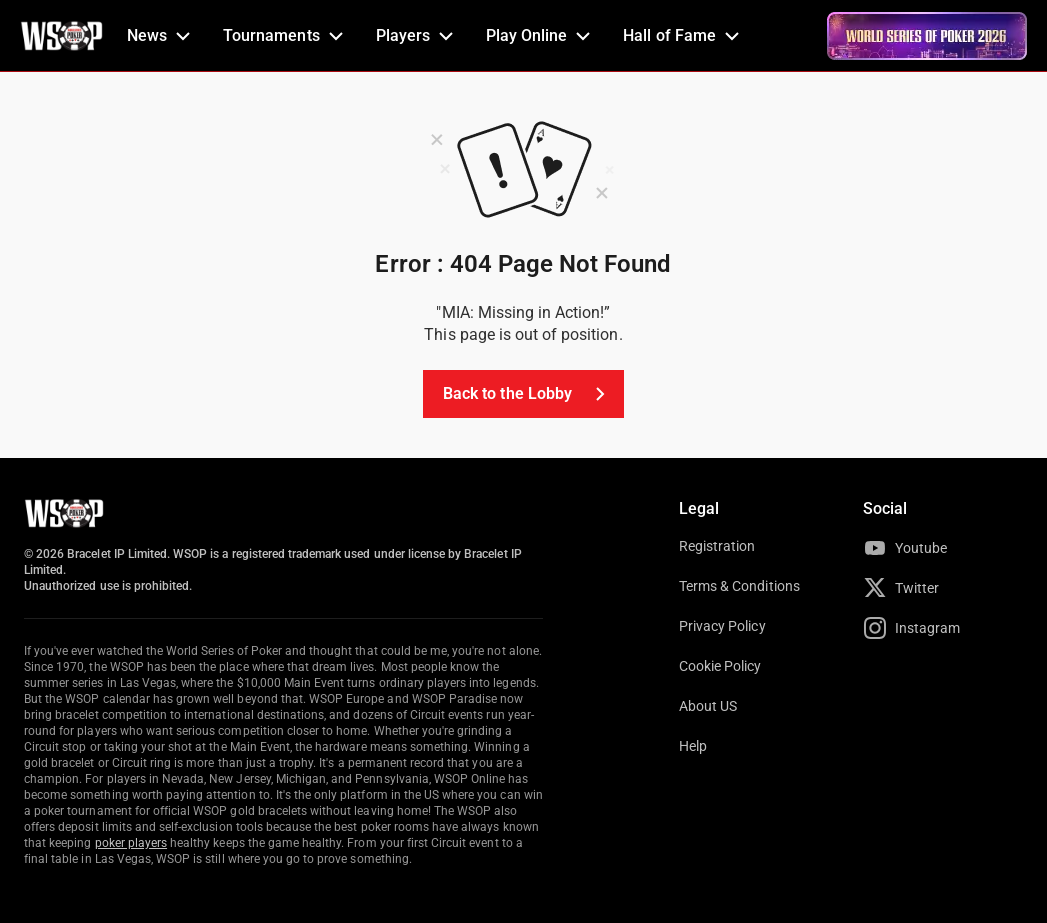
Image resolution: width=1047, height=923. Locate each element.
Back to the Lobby (527, 394)
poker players (131, 843)
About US (708, 706)
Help (693, 746)
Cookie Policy (720, 666)
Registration (717, 546)
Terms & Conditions (739, 586)
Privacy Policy (722, 626)
